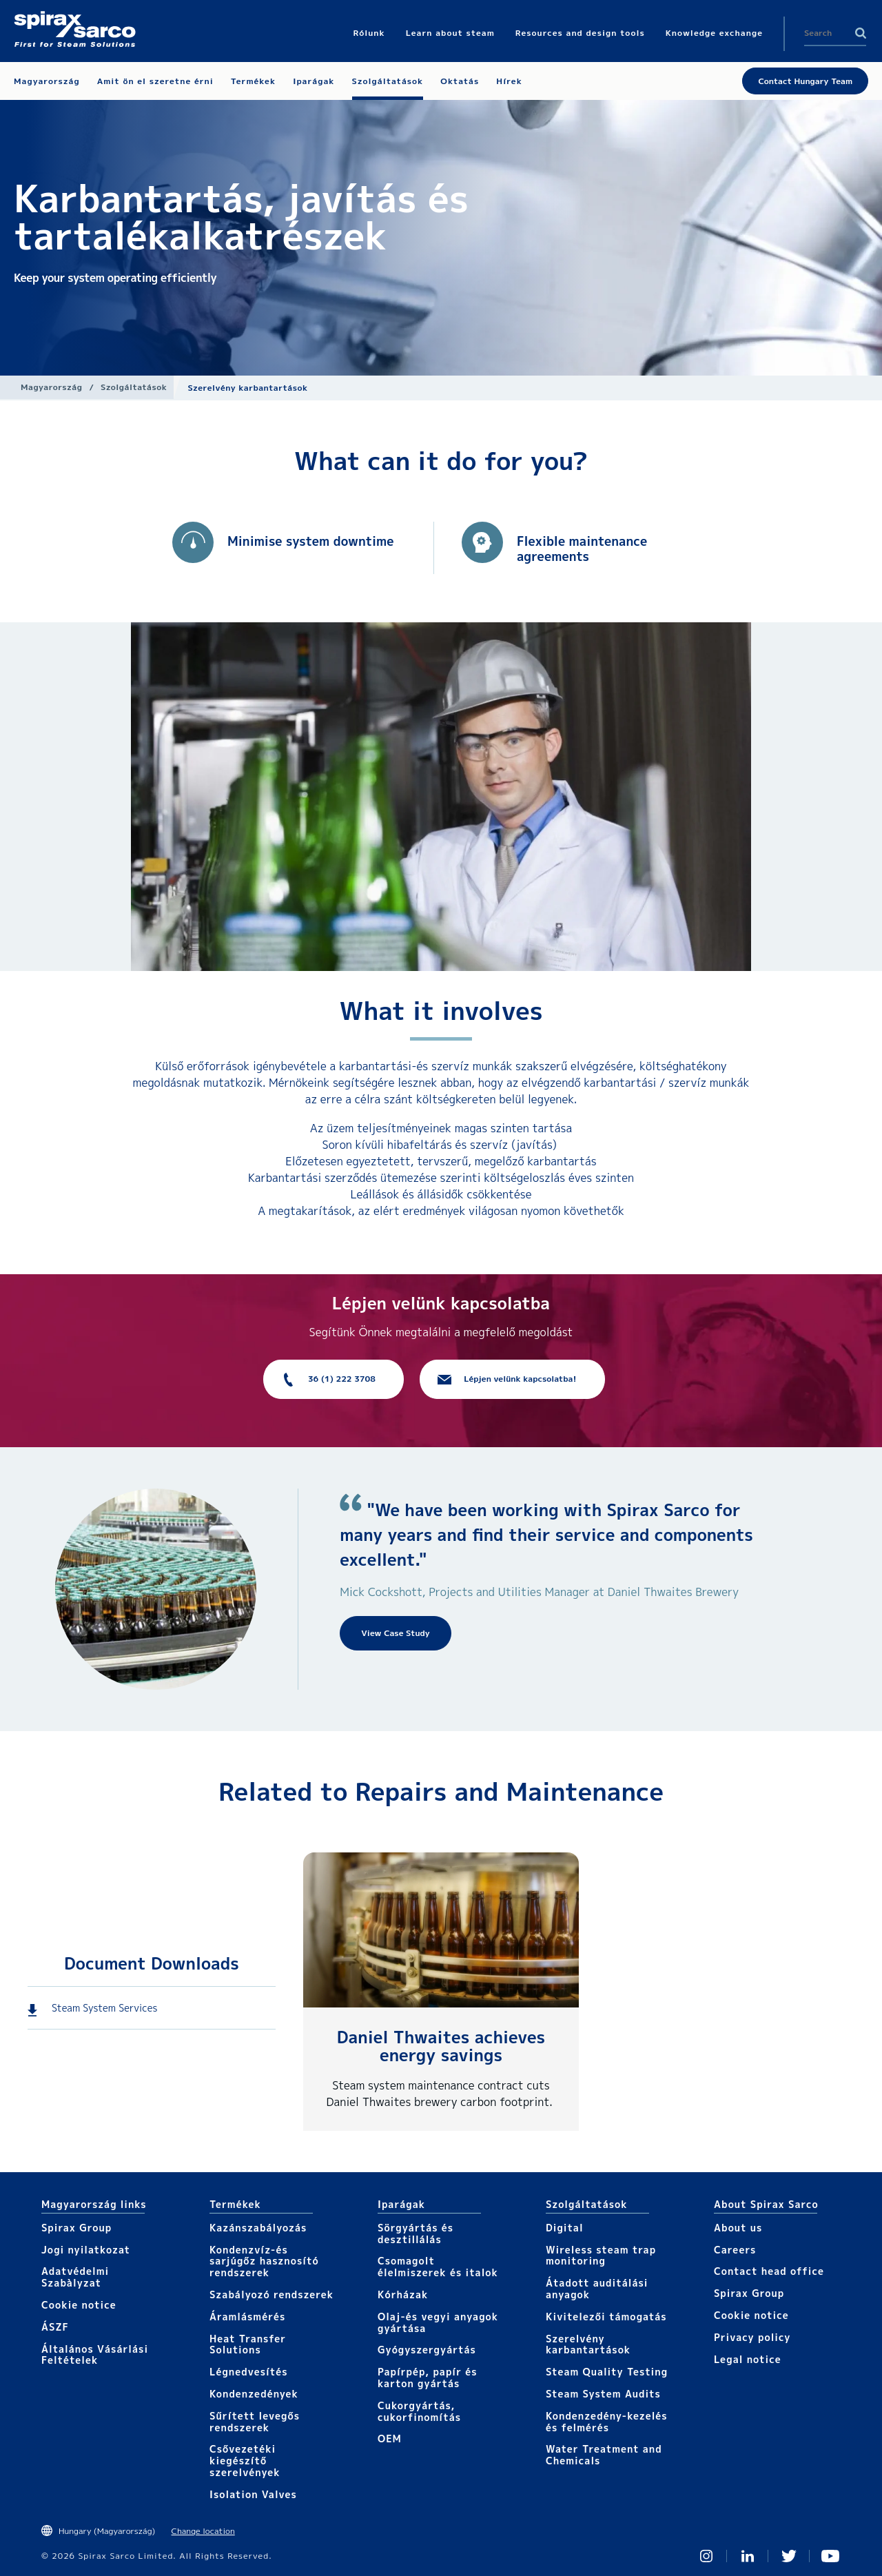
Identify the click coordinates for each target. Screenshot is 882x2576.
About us (738, 2227)
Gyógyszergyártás (427, 2349)
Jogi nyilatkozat (85, 2249)
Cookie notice (78, 2304)
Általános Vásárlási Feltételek (94, 2354)
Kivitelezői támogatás (606, 2316)
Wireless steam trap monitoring (601, 2255)
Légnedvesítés (248, 2371)
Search (860, 33)
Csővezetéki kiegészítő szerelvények (244, 2460)
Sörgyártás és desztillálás (415, 2233)
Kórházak (403, 2294)
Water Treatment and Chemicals (604, 2454)
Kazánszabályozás (258, 2227)
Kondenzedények (253, 2393)
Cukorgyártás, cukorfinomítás (419, 2411)
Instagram (706, 2556)
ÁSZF (55, 2326)
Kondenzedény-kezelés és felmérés (607, 2421)
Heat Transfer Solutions (247, 2344)
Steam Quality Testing (607, 2371)
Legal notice (747, 2359)
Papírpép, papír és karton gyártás (428, 2377)
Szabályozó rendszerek (271, 2294)
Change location (203, 2531)
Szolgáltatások (134, 387)
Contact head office (769, 2271)
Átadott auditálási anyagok (597, 2288)
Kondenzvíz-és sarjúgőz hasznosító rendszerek (264, 2261)
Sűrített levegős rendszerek (254, 2421)
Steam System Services (104, 2007)
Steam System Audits (603, 2393)
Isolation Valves (253, 2494)
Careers (735, 2249)
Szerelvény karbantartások (588, 2344)
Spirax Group (76, 2227)
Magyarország (51, 387)
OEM (390, 2438)
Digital (565, 2227)
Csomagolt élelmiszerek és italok (438, 2266)
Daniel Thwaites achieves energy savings (441, 2046)
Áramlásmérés (247, 2316)
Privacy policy (752, 2337)
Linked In (747, 2556)
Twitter (789, 2556)
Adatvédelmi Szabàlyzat (75, 2277)
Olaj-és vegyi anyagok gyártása (438, 2322)
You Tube (830, 2556)
